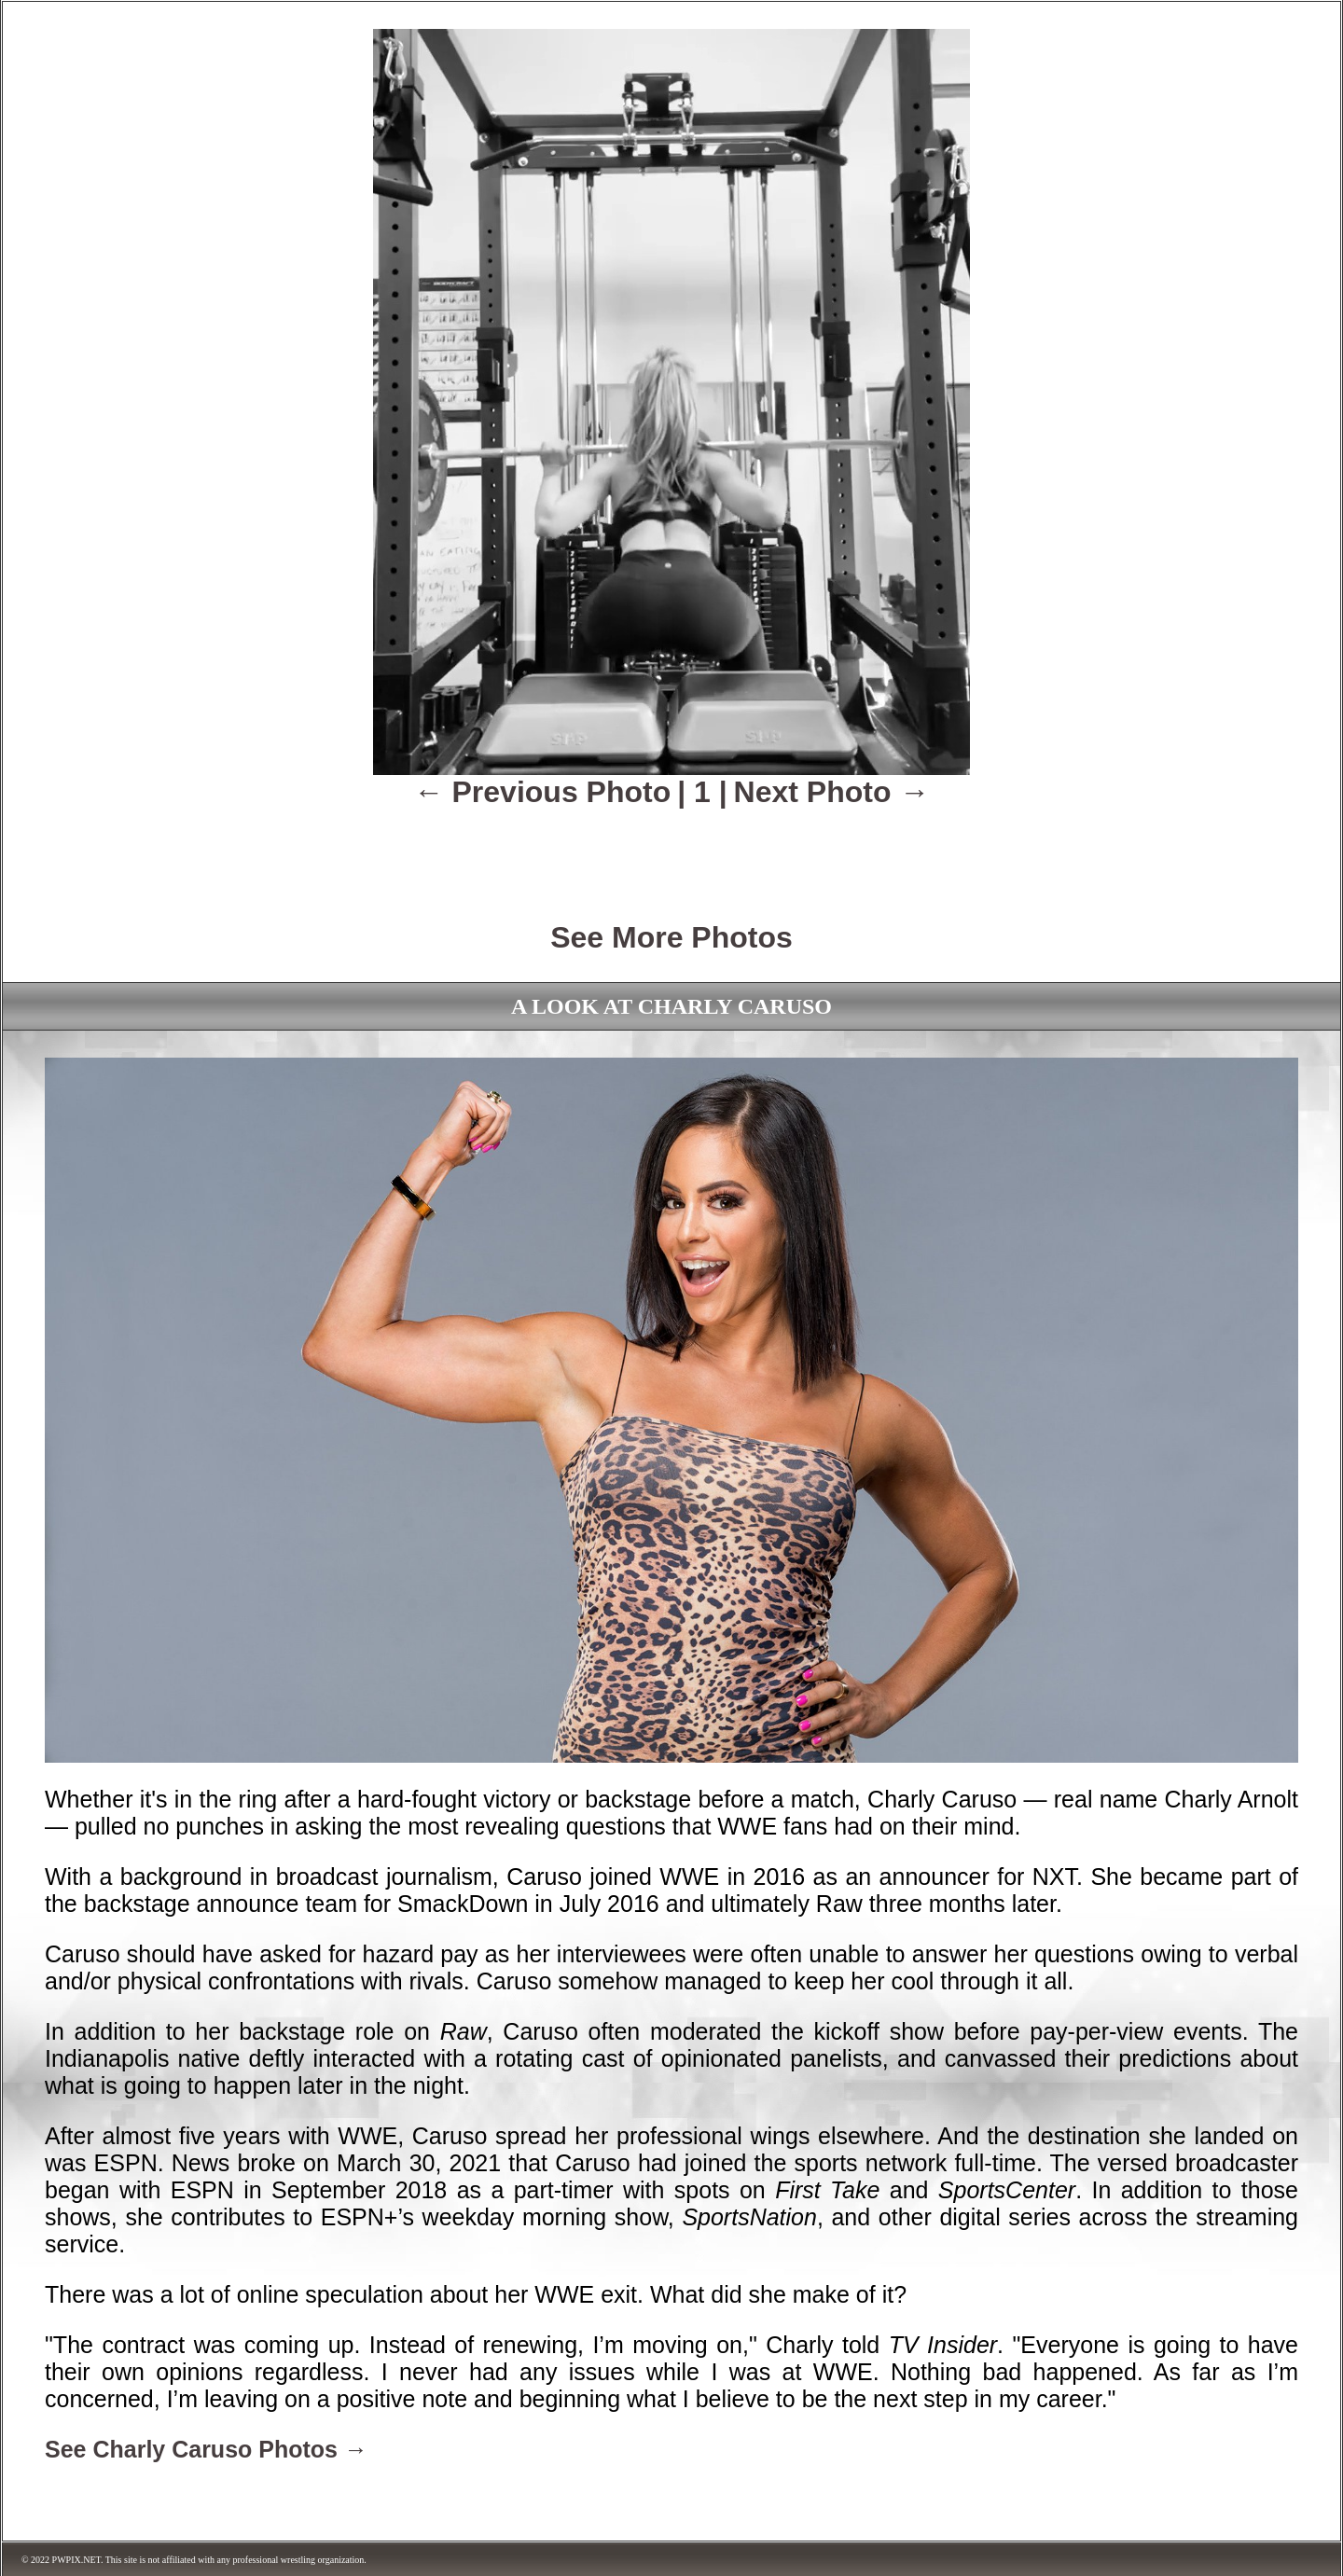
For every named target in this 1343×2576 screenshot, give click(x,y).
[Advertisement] (671, 851)
